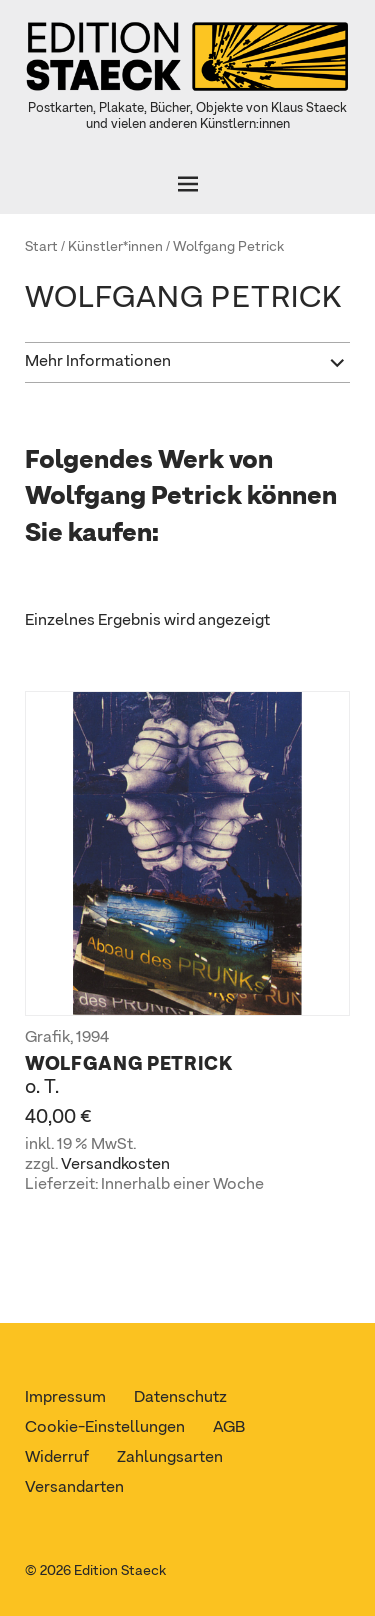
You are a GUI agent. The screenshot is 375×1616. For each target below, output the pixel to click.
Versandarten (74, 1488)
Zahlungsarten (170, 1458)
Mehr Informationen (98, 362)
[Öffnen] (187, 184)
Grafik (47, 1038)
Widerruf (57, 1458)
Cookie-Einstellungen (105, 1428)
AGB (229, 1428)
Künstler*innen (115, 247)
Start (41, 247)
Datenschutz (180, 1398)
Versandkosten (115, 1165)
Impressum (65, 1398)
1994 (92, 1038)
